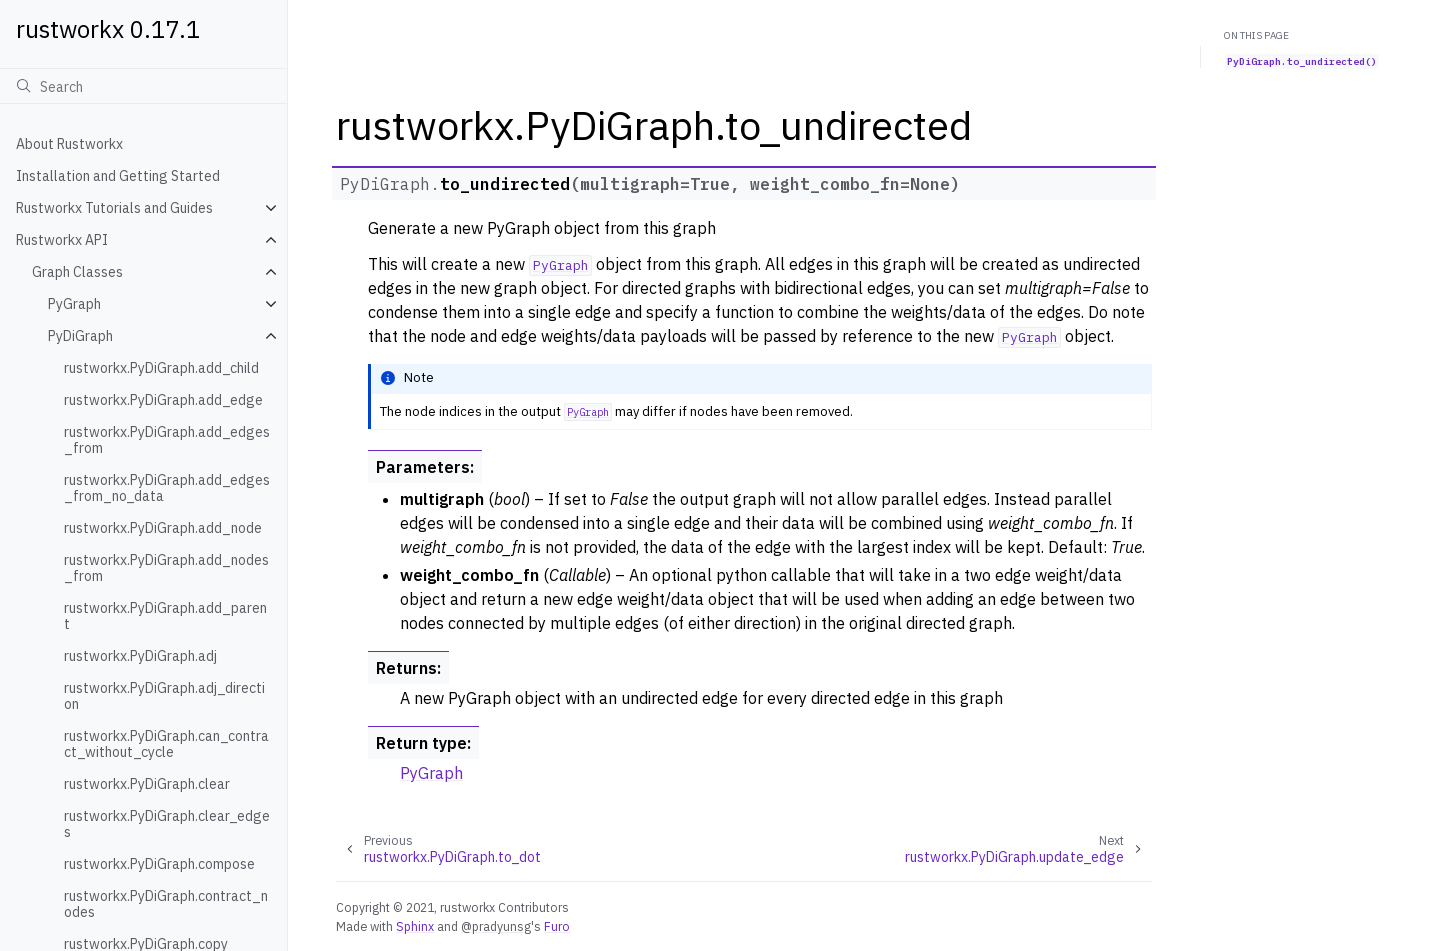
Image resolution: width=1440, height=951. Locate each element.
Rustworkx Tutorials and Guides (114, 208)
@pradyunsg (496, 926)
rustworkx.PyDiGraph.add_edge (163, 400)
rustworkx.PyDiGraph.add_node (163, 528)
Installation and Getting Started (118, 176)
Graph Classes (77, 272)
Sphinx (415, 926)
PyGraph (74, 304)
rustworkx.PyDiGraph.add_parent (165, 616)
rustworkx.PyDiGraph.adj (140, 656)
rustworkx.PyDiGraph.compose (159, 864)
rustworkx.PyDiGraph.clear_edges (167, 824)
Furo (557, 926)
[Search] (143, 86)
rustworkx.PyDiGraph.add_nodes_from (166, 568)
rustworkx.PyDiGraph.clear (147, 784)
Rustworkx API (62, 240)
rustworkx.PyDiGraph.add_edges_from (167, 440)
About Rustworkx (69, 144)
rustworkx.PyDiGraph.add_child (161, 368)
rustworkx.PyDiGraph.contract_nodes (166, 904)
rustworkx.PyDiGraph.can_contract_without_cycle (166, 744)
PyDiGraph (80, 336)
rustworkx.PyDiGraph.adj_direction (164, 696)
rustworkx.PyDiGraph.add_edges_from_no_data (167, 488)
